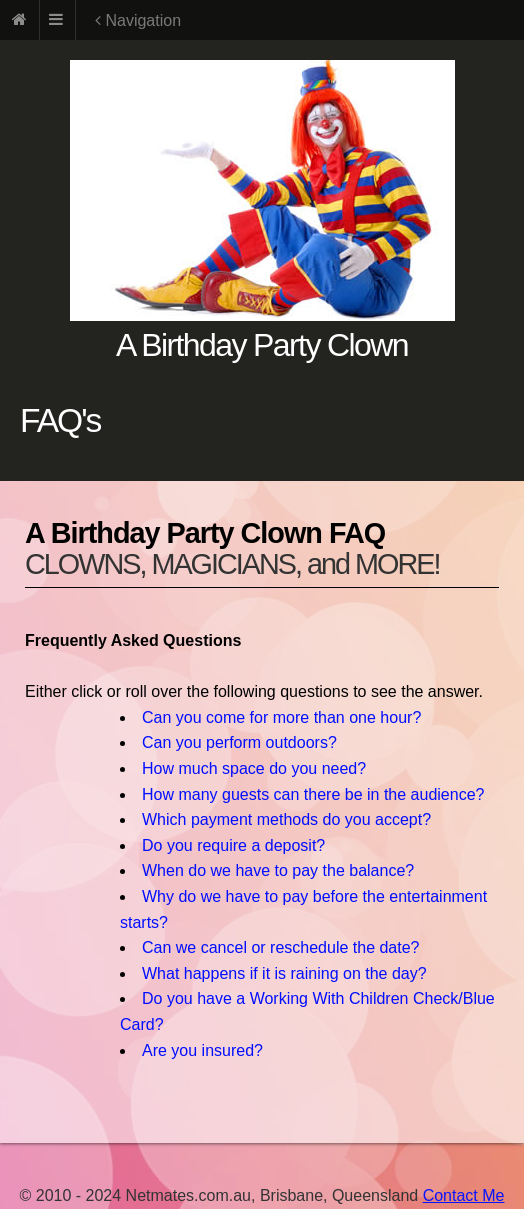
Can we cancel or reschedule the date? (281, 947)
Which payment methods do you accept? (286, 819)
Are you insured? (202, 1050)
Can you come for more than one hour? (281, 717)
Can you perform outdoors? (239, 742)
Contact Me (464, 1195)
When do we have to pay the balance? (278, 870)
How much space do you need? (254, 768)
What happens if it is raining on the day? (284, 973)
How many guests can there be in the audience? (313, 794)
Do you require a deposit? (233, 845)
